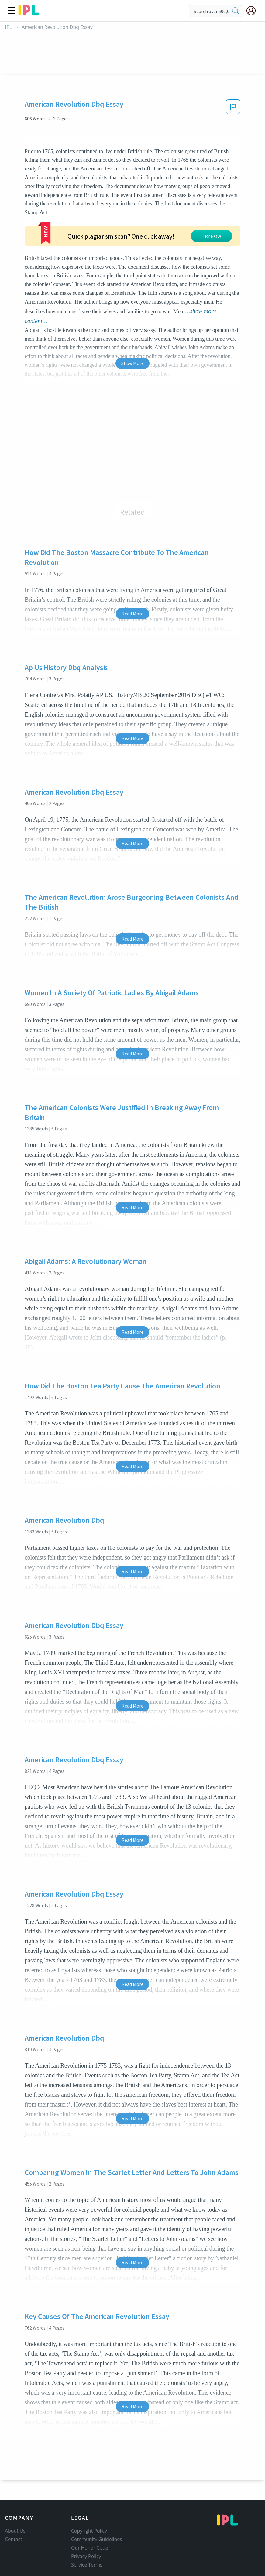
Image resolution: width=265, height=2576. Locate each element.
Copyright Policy (89, 2505)
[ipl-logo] (29, 13)
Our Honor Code (89, 2522)
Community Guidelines (96, 2513)
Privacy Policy (86, 2530)
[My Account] (253, 11)
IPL (8, 27)
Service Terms (86, 2539)
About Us (15, 2505)
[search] (236, 11)
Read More (132, 568)
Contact (13, 2513)
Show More (132, 318)
